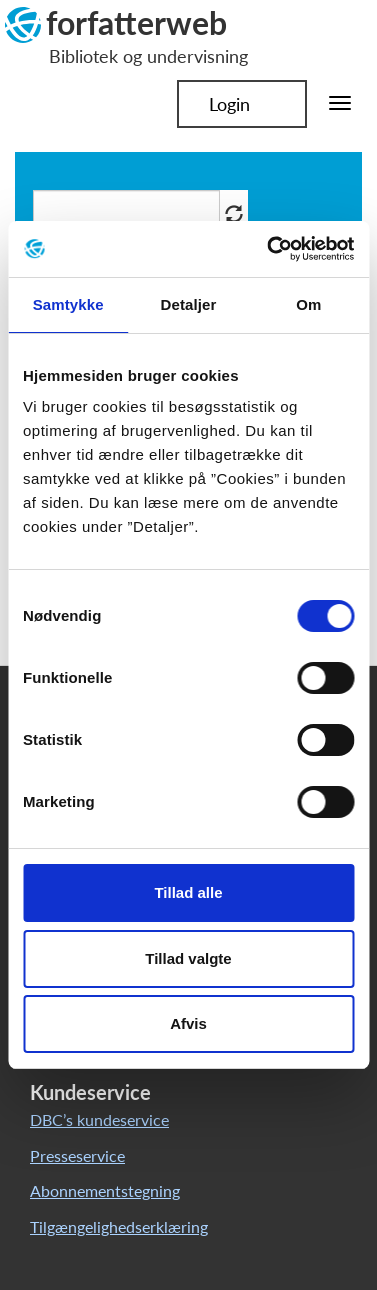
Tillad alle (188, 892)
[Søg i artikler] (126, 213)
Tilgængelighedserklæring (119, 1226)
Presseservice (77, 1155)
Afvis (188, 1023)
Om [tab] (308, 304)
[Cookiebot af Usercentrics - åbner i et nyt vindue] (269, 249)
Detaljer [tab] (189, 304)
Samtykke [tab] (68, 304)
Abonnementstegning (105, 1190)
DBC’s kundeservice (99, 1119)
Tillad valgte (188, 958)
